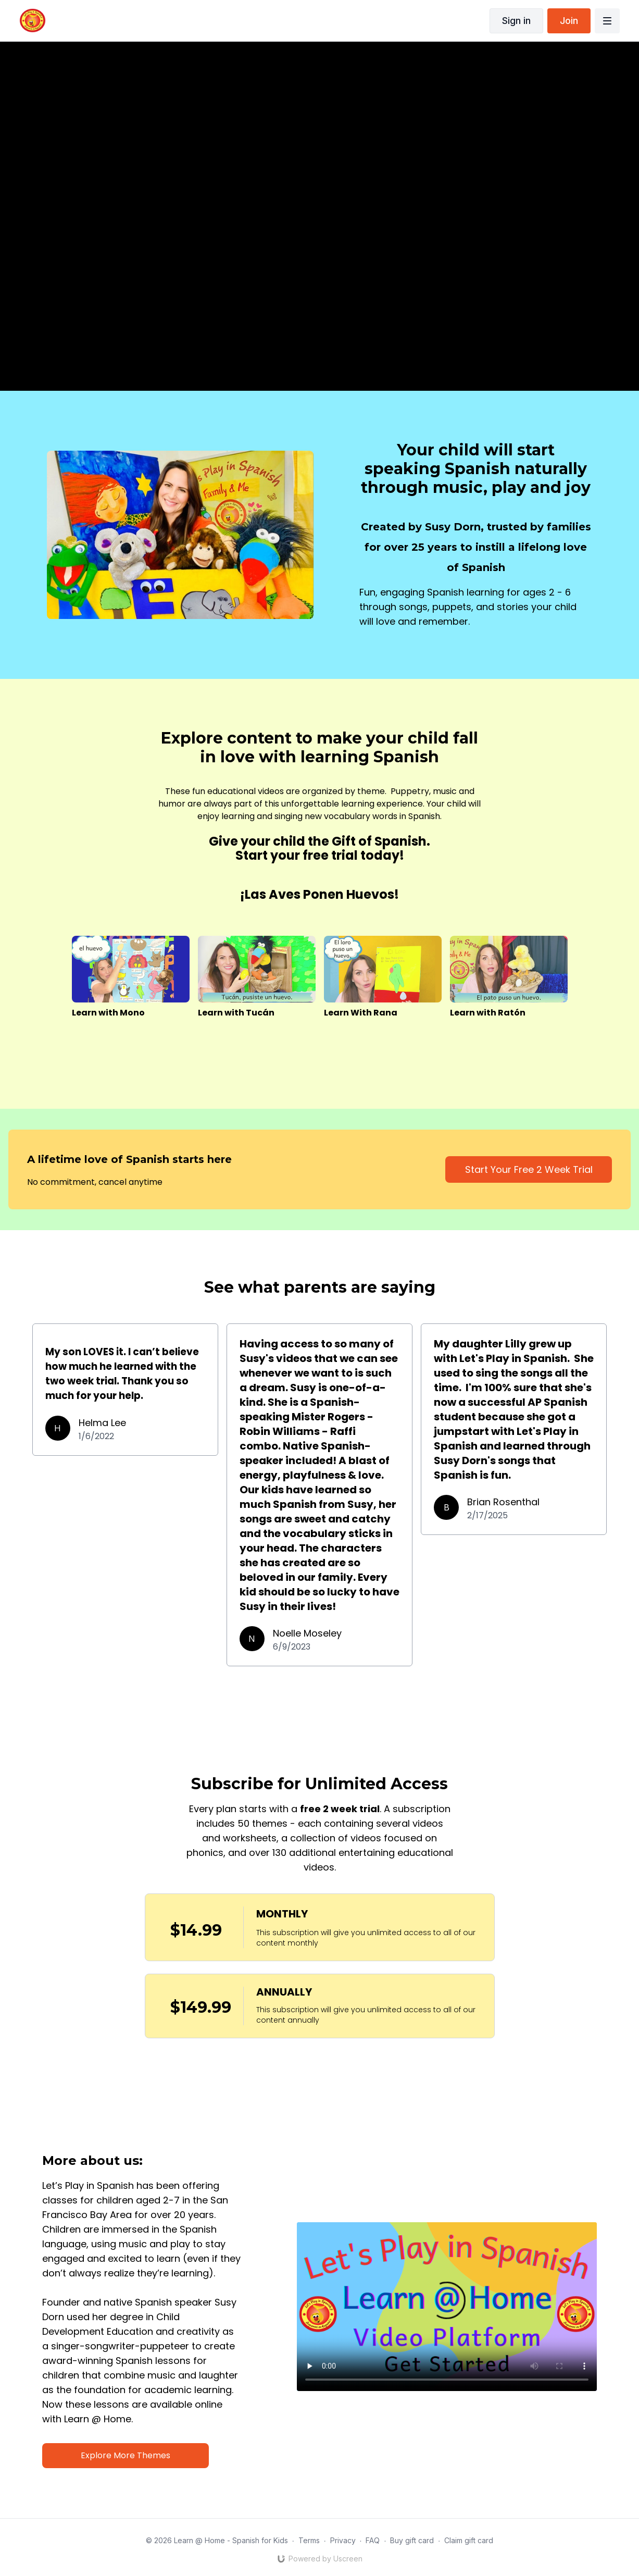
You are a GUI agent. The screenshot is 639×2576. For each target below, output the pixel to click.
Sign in (516, 20)
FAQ (373, 2540)
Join (569, 20)
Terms (309, 2540)
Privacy (343, 2540)
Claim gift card (468, 2540)
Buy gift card (412, 2540)
